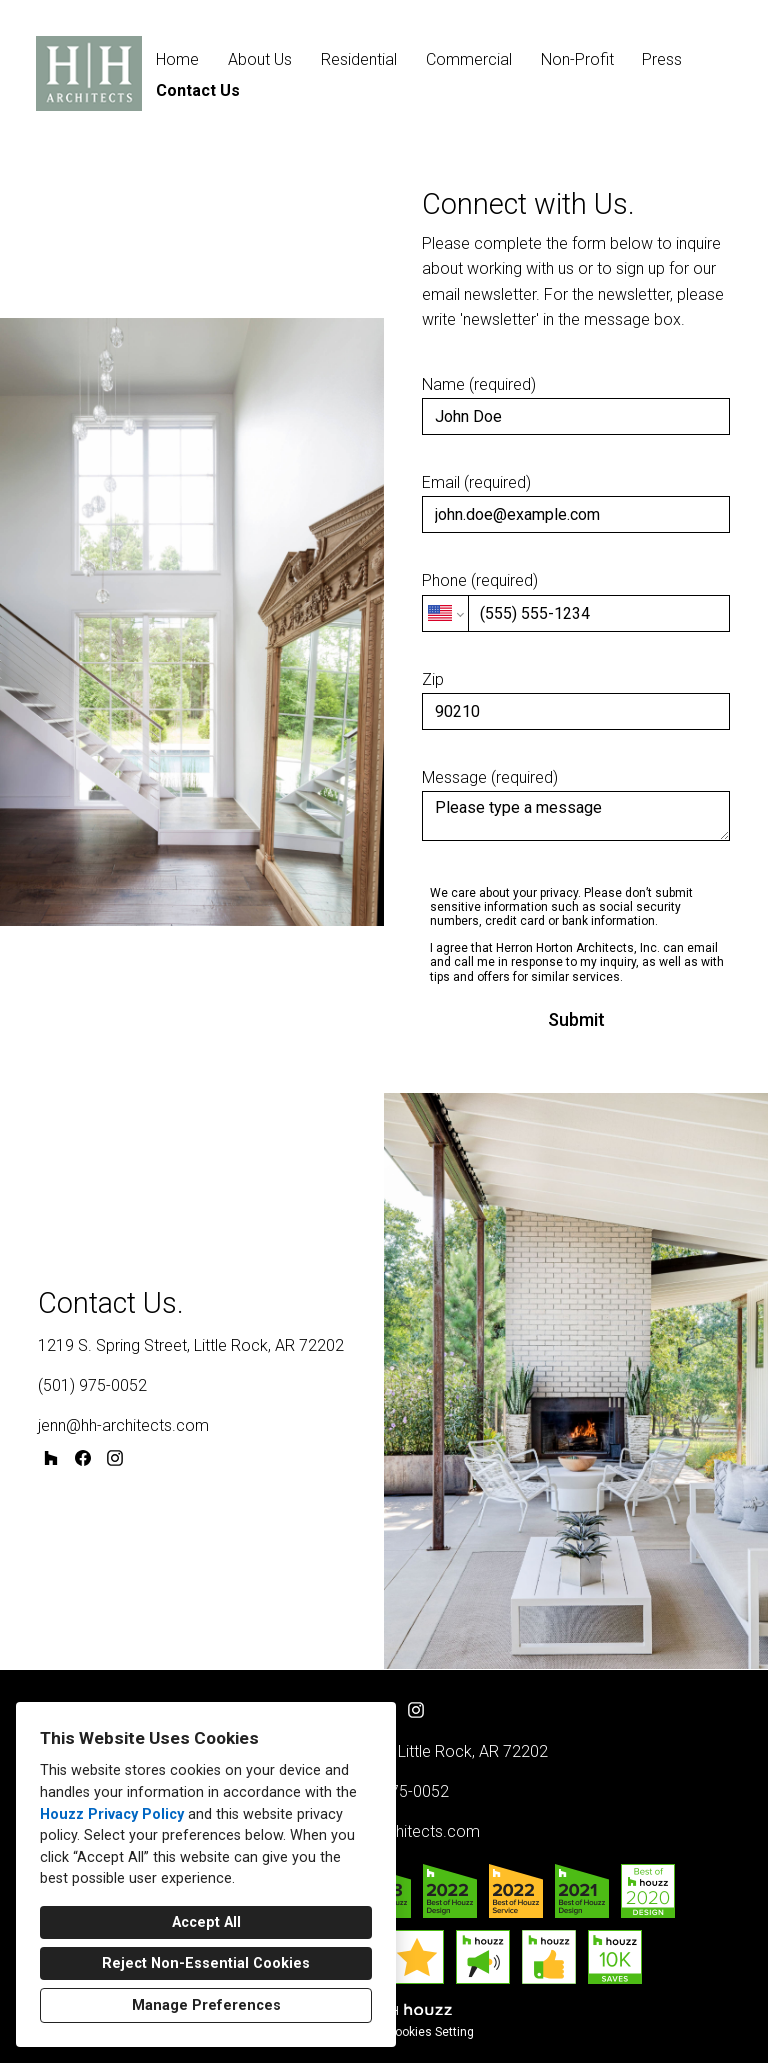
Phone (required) (575, 601)
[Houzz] (51, 1458)
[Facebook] (83, 1458)
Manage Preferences (206, 2005)
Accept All (206, 1922)
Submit (576, 1019)
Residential (359, 59)
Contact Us (198, 90)
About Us (260, 59)
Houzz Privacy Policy (112, 1814)
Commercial (469, 59)
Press (662, 59)
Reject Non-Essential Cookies (206, 1963)
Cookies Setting (430, 2032)
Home (177, 59)
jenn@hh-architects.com (123, 1425)
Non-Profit (577, 59)
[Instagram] (115, 1458)
